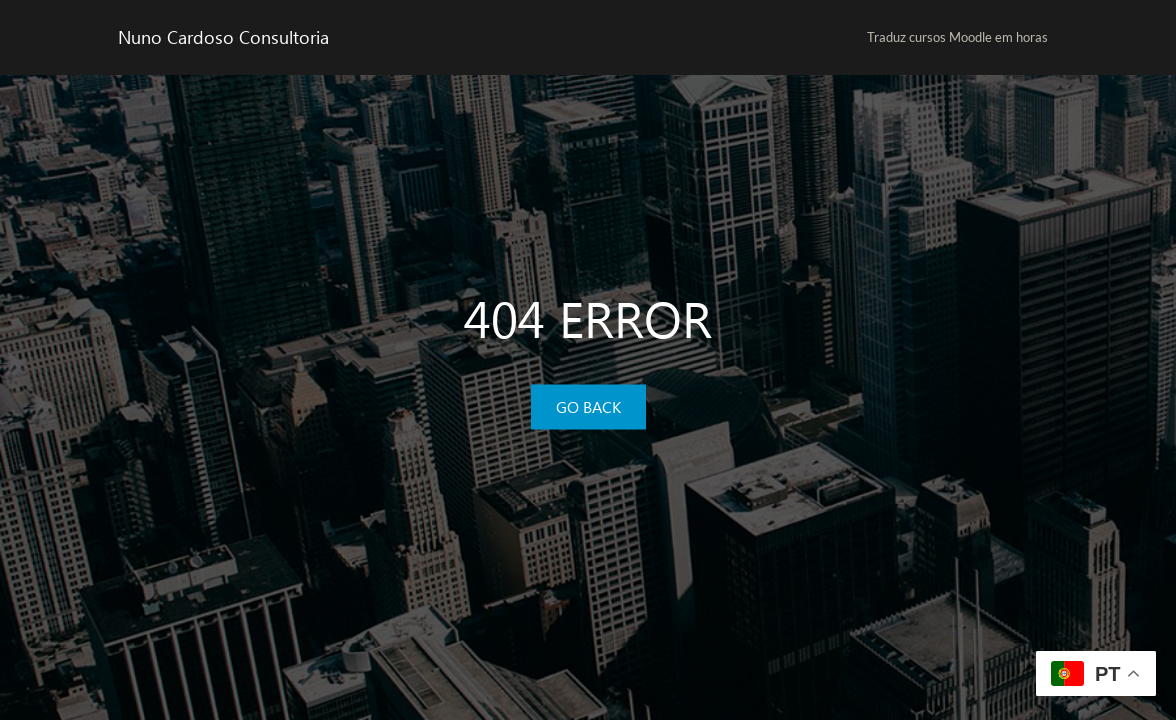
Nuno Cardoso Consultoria (223, 37)
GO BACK (588, 406)
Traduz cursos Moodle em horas (957, 37)
